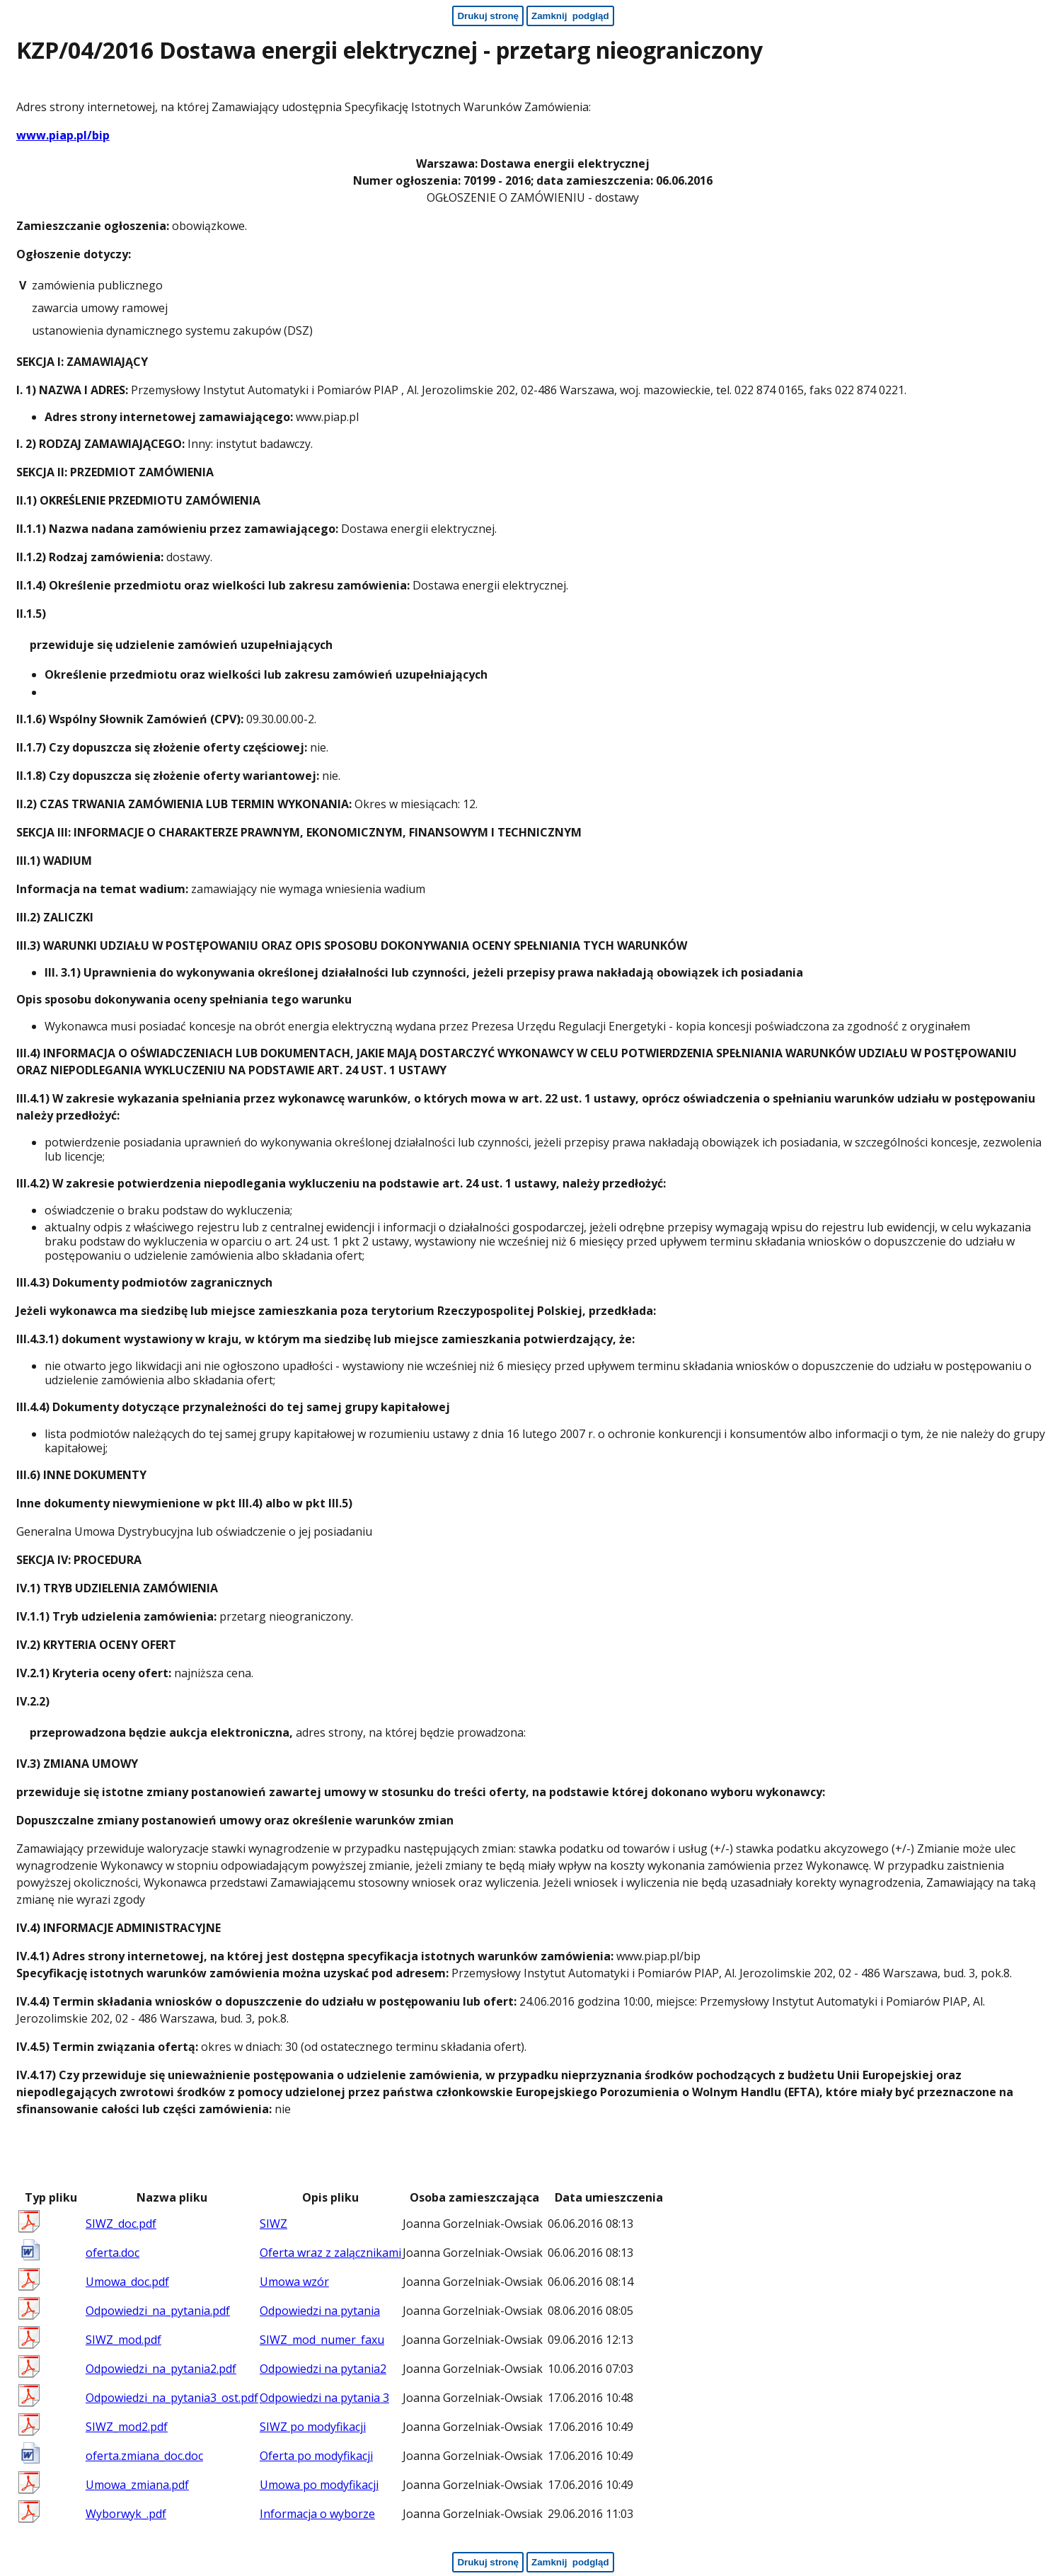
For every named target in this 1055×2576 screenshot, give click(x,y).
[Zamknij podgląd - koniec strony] (570, 2562)
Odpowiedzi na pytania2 (323, 2368)
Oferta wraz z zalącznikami (330, 2252)
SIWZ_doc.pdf (121, 2223)
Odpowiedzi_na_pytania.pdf (158, 2310)
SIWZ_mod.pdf (123, 2339)
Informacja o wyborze (317, 2514)
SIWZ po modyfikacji (313, 2426)
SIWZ (273, 2223)
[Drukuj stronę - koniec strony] (488, 2562)
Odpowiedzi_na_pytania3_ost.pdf (172, 2397)
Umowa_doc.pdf (127, 2281)
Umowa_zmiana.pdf (137, 2484)
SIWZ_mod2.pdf (127, 2426)
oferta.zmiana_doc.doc (144, 2455)
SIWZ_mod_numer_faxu (322, 2339)
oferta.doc (112, 2252)
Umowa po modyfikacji (319, 2484)
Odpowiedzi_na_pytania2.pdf (161, 2368)
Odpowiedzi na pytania (320, 2310)
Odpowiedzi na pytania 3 (324, 2397)
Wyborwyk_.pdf (126, 2514)
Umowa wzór (294, 2281)
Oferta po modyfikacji (316, 2455)
